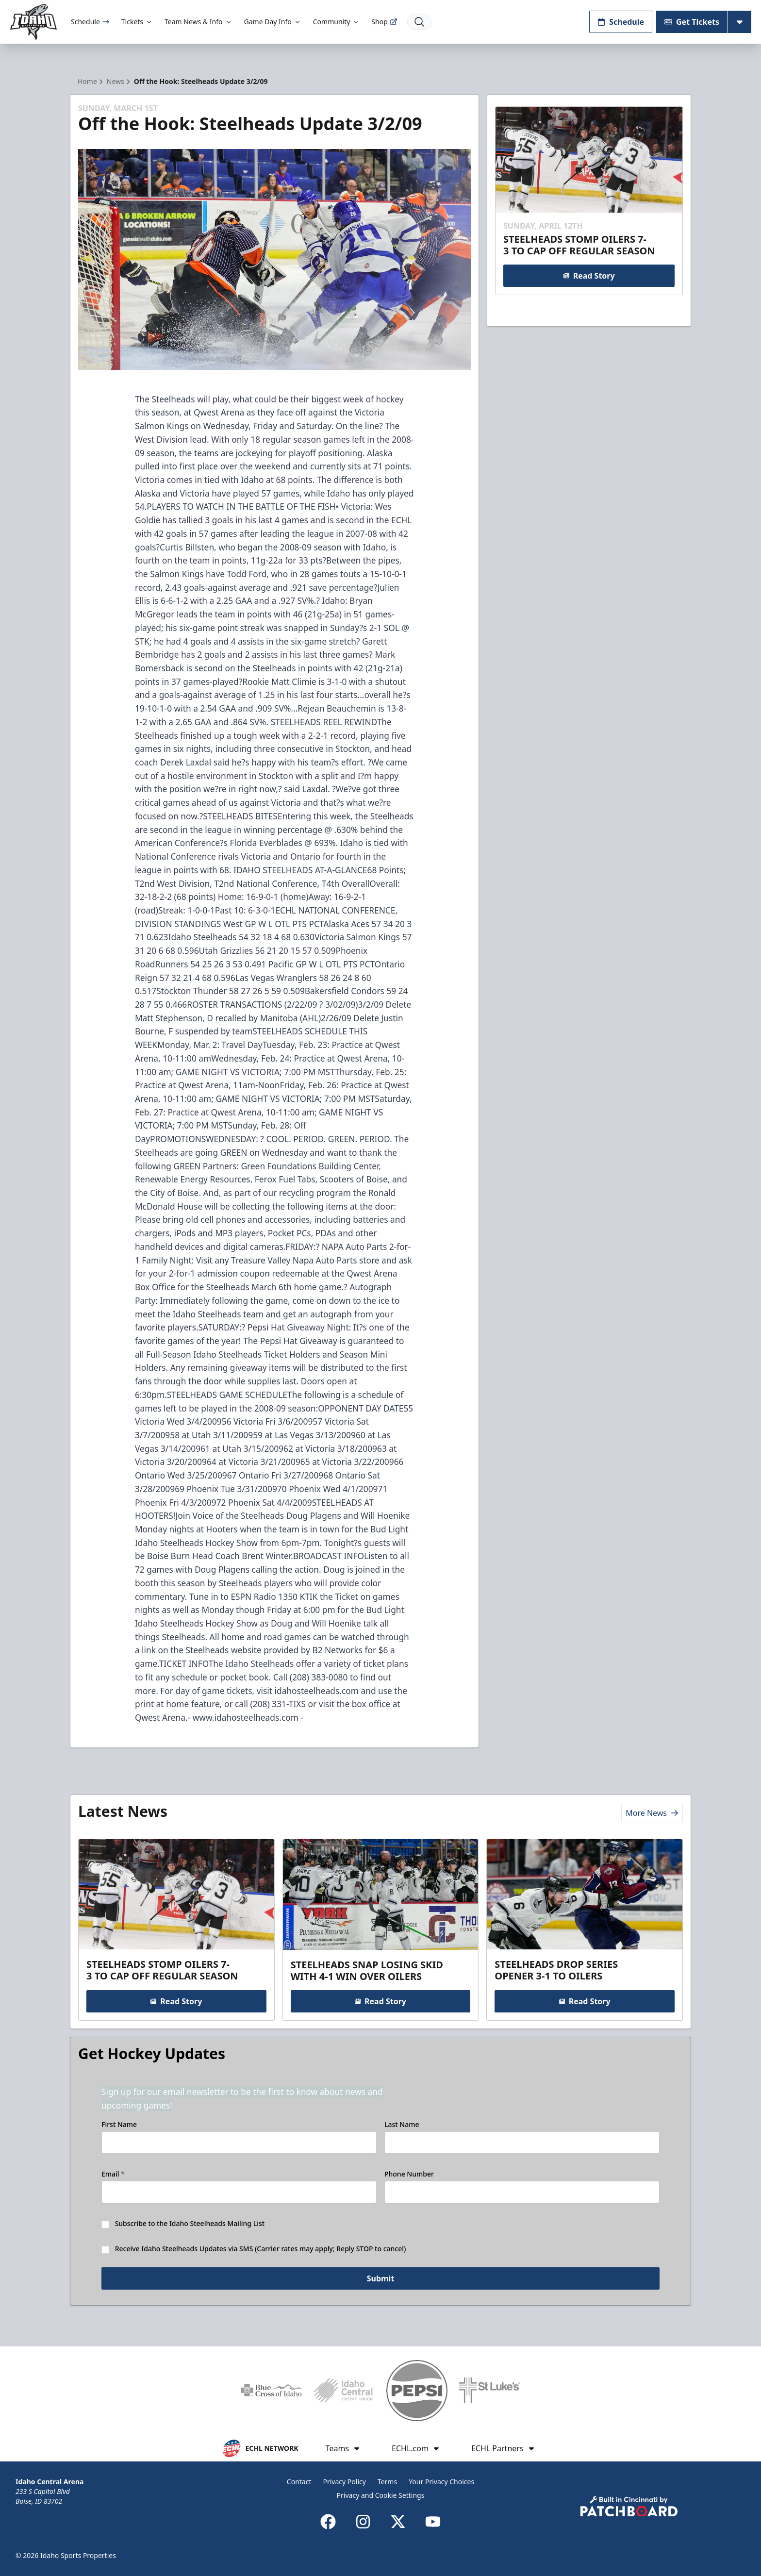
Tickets (137, 21)
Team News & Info (198, 21)
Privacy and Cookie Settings (381, 2495)
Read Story (588, 275)
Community (336, 21)
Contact (299, 2481)
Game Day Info (272, 21)
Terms (387, 2481)
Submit (381, 2280)
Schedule (90, 21)
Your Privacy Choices (441, 2481)
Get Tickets (691, 22)
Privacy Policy (344, 2481)
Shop (384, 21)
